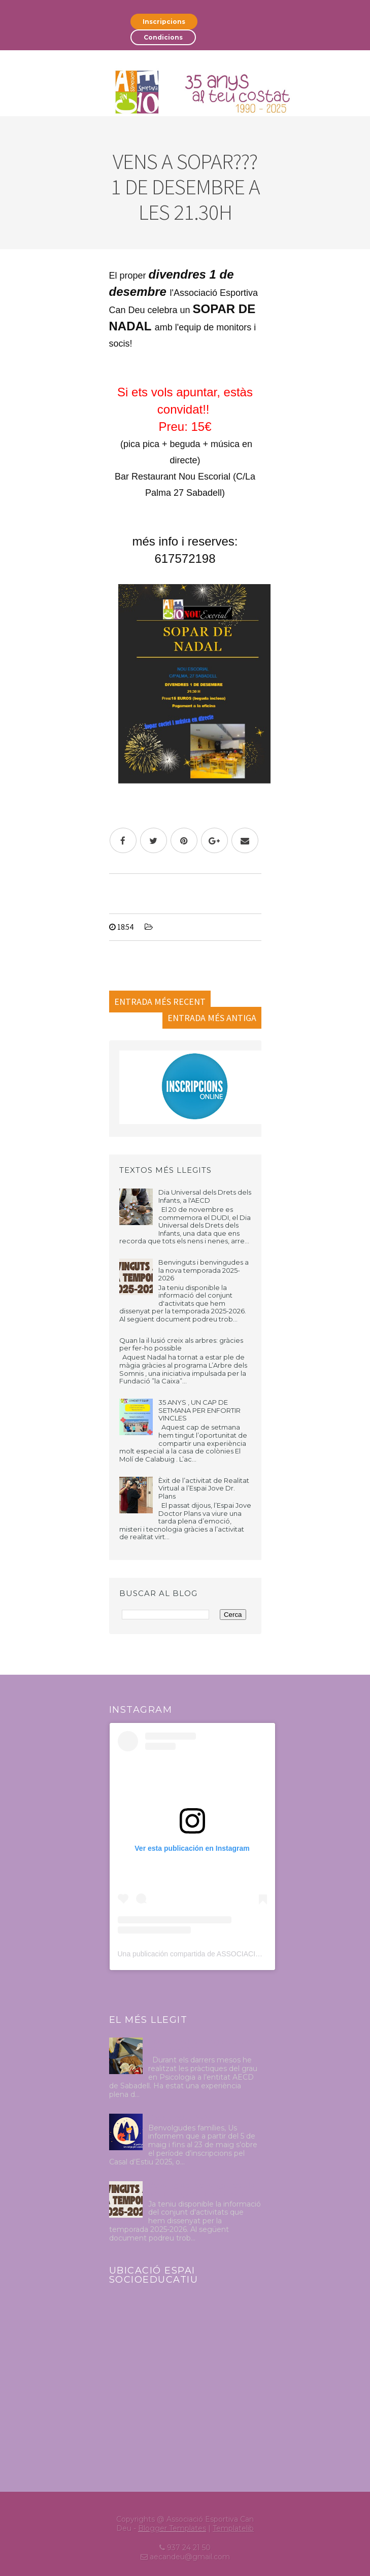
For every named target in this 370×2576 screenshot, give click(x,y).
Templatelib (233, 2528)
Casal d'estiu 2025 (179, 2117)
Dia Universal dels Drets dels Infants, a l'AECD (204, 1196)
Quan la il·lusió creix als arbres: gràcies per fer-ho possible (181, 1344)
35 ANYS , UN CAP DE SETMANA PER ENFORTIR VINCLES (199, 1410)
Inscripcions (164, 21)
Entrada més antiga (211, 1018)
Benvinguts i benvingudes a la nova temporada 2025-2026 (203, 1270)
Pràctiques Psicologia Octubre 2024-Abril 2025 (201, 2046)
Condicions (163, 37)
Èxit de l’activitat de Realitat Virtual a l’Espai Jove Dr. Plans (203, 1488)
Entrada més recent (160, 1001)
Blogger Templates (172, 2528)
